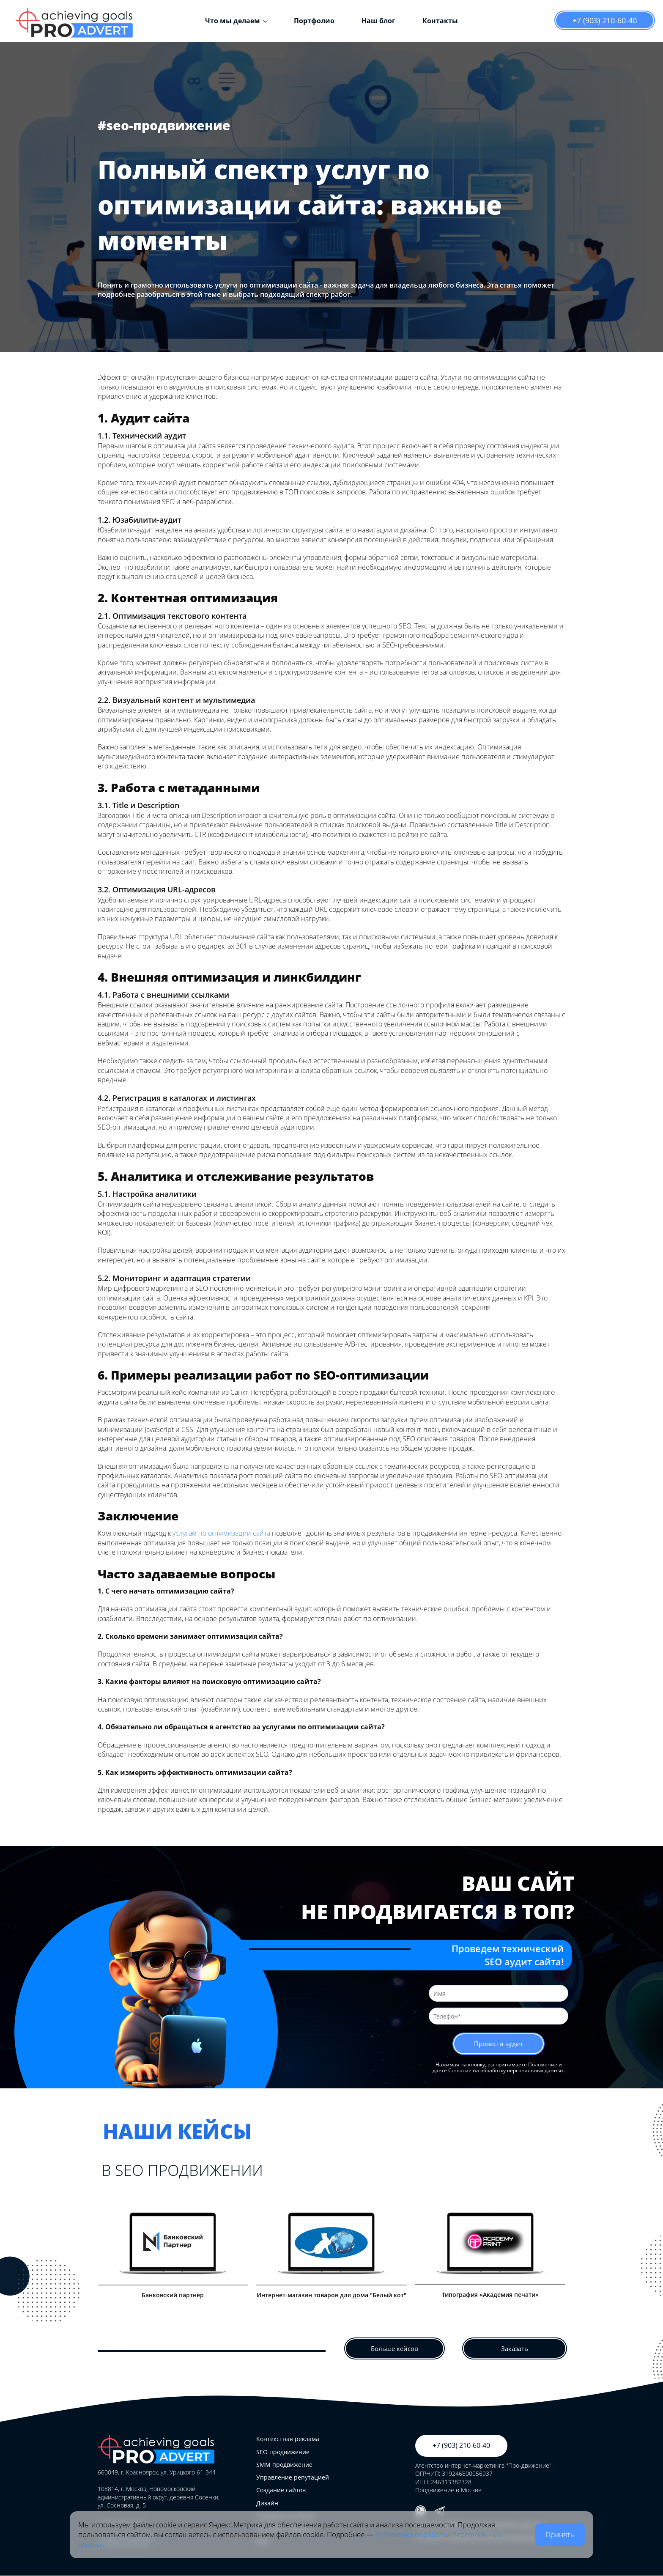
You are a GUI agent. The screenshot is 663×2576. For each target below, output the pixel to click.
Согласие (459, 2072)
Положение (542, 2066)
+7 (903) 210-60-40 (605, 20)
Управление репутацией (292, 2478)
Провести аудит (498, 2044)
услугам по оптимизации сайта (221, 1533)
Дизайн (267, 2503)
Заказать (514, 2349)
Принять (560, 2534)
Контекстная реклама (287, 2439)
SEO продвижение (283, 2452)
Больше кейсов (394, 2349)
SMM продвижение (284, 2465)
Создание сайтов (281, 2490)
